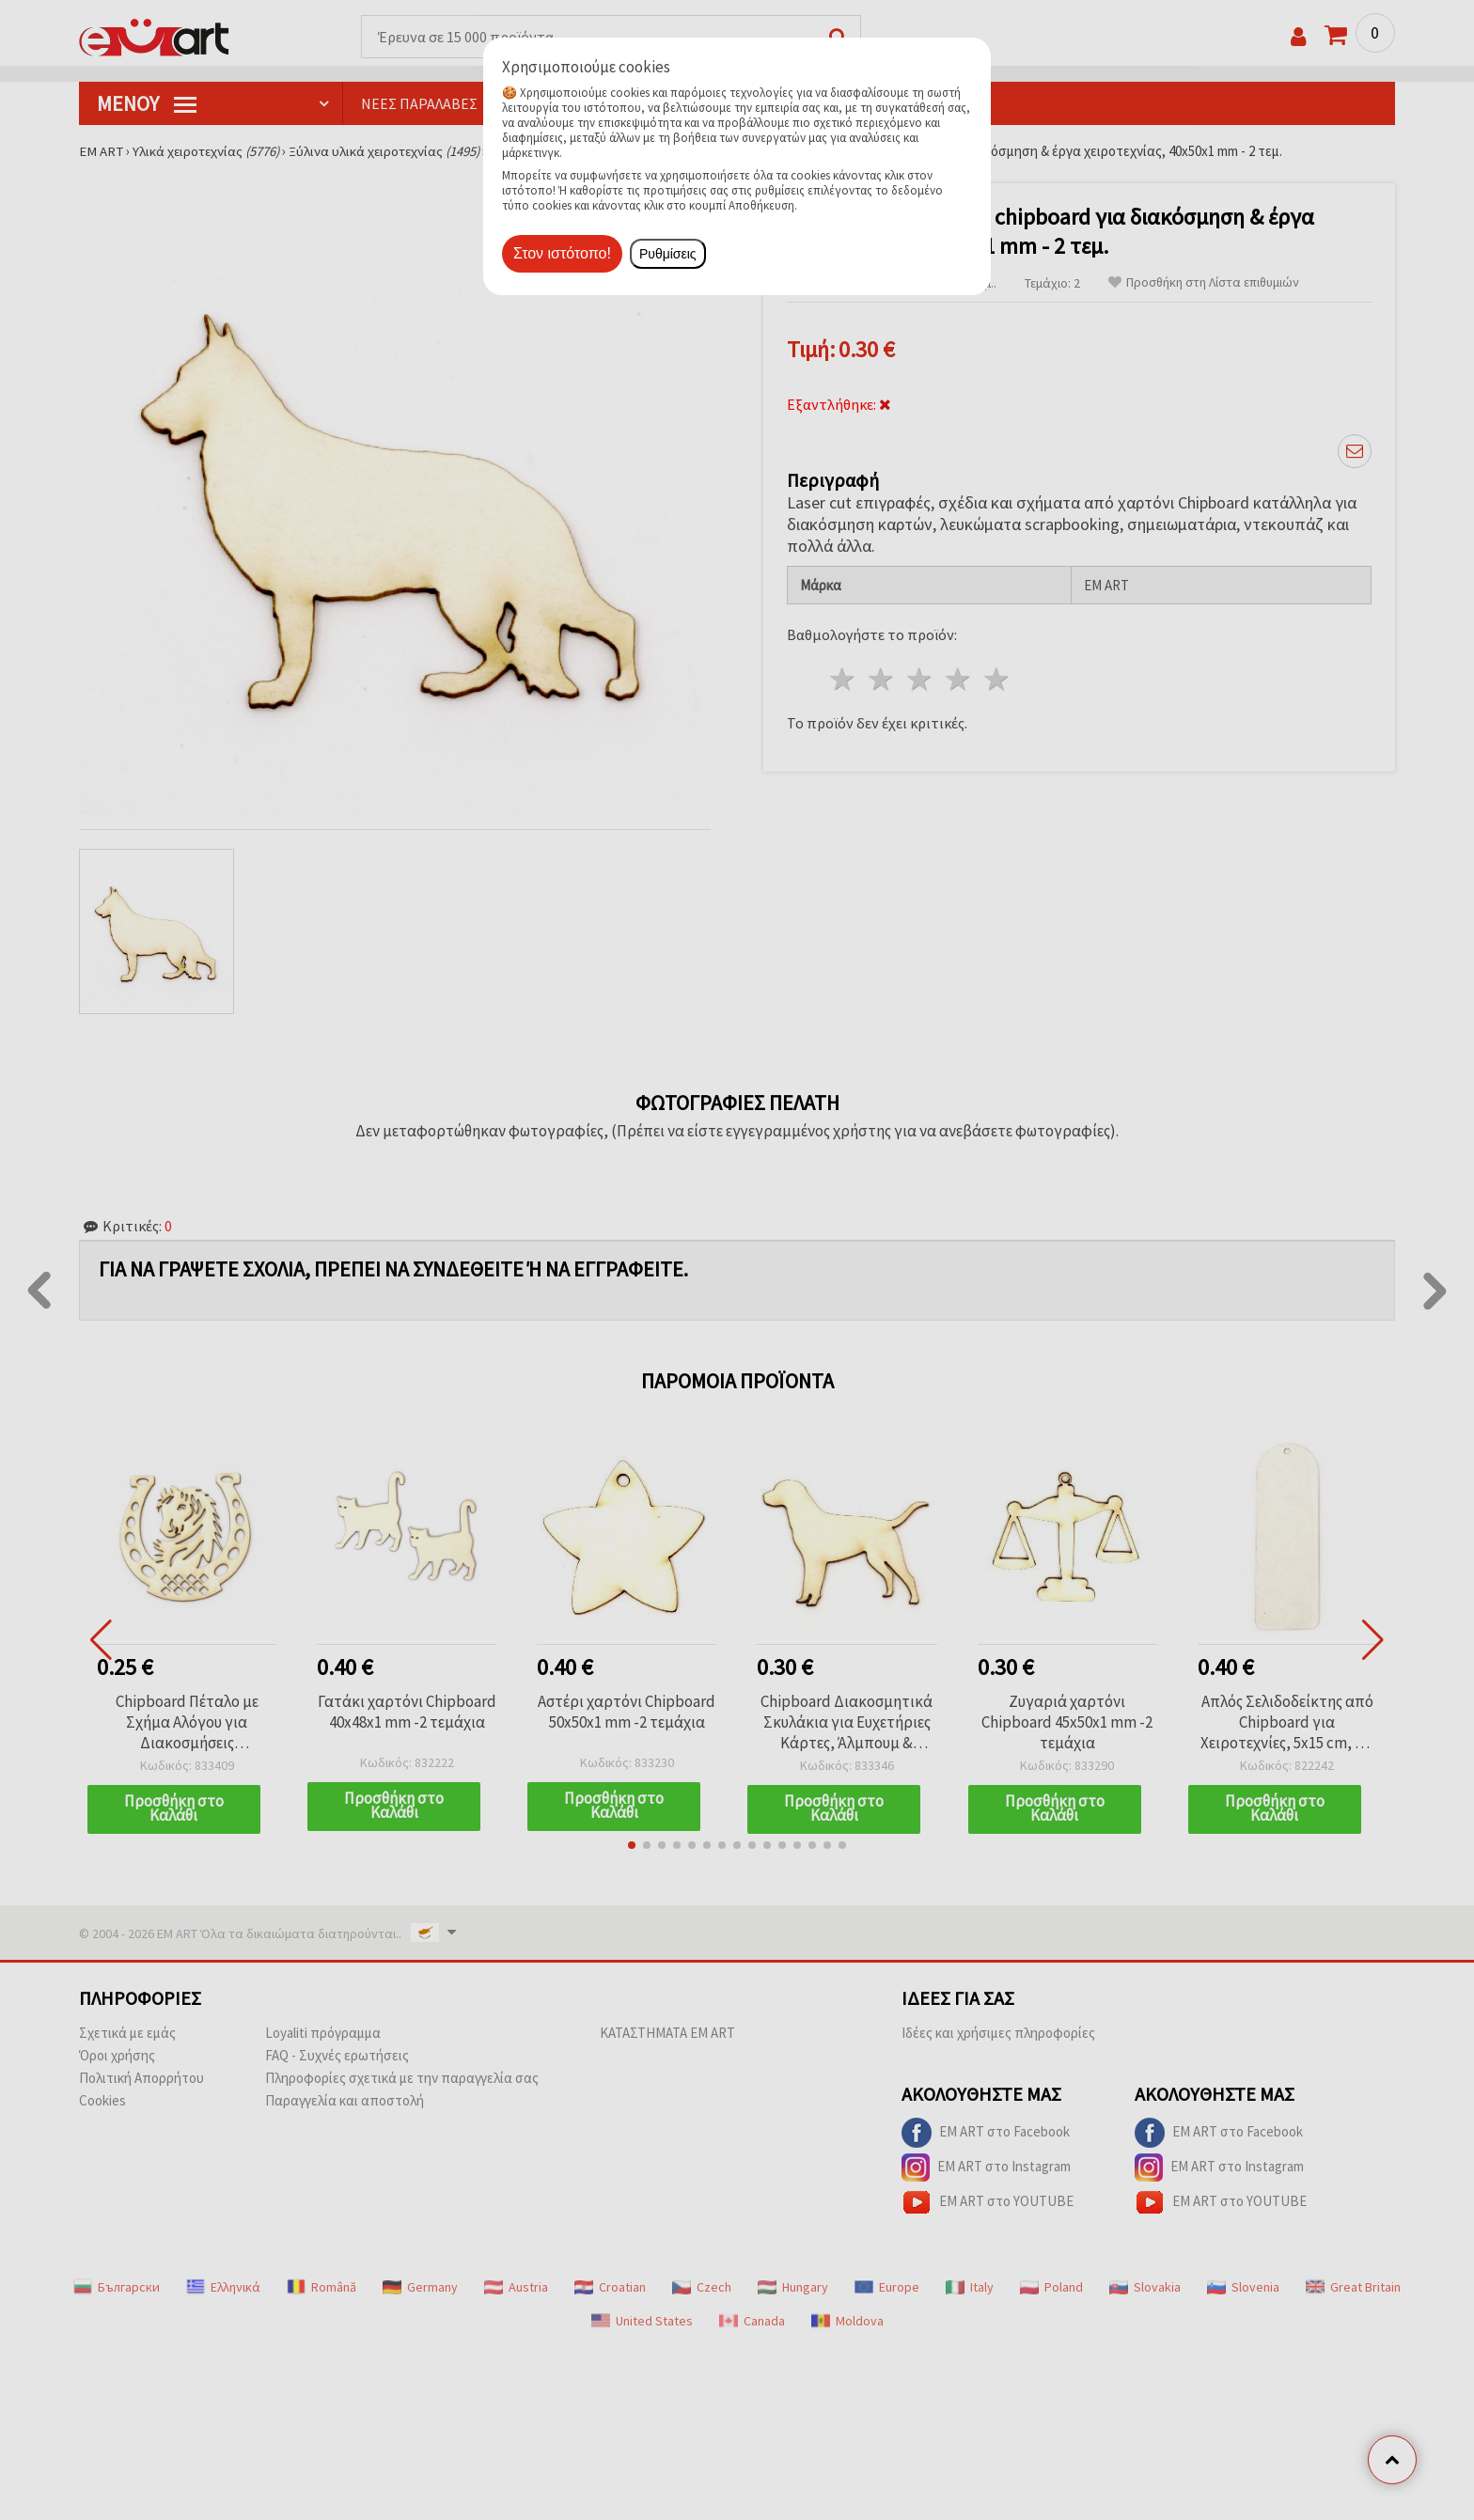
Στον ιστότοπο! (562, 253)
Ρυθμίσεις (668, 253)
